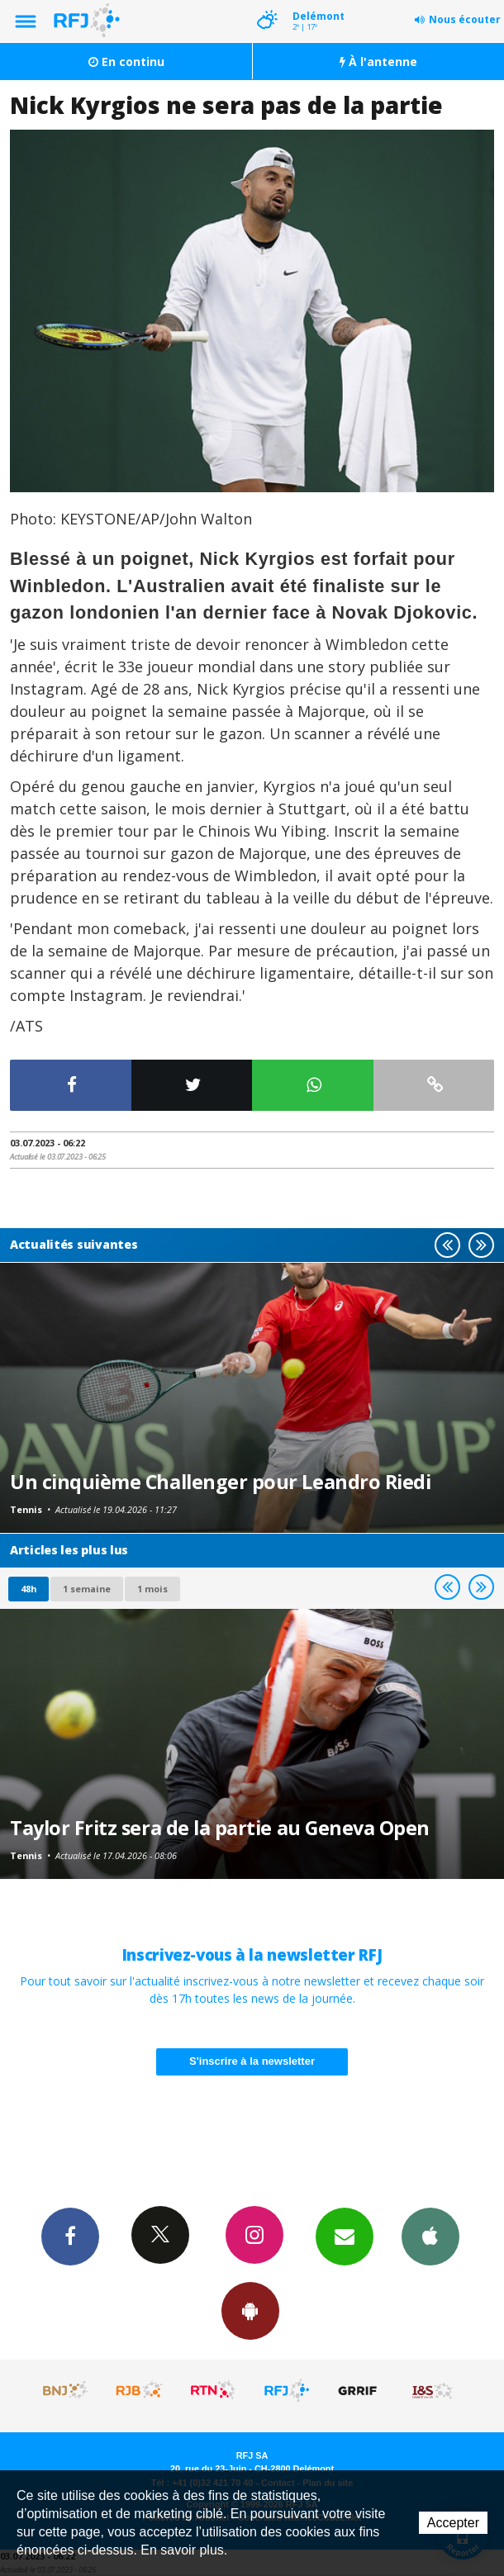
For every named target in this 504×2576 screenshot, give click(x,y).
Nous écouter (465, 19)
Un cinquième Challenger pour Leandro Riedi (220, 1481)
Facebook (70, 2236)
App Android (250, 2310)
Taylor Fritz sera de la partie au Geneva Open (220, 1828)
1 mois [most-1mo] (152, 1588)
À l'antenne (378, 61)
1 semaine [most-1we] (87, 1588)
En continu (126, 61)
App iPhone (430, 2236)
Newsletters (344, 2236)
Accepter (453, 2523)
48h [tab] (28, 1588)
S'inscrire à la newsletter (252, 2061)
